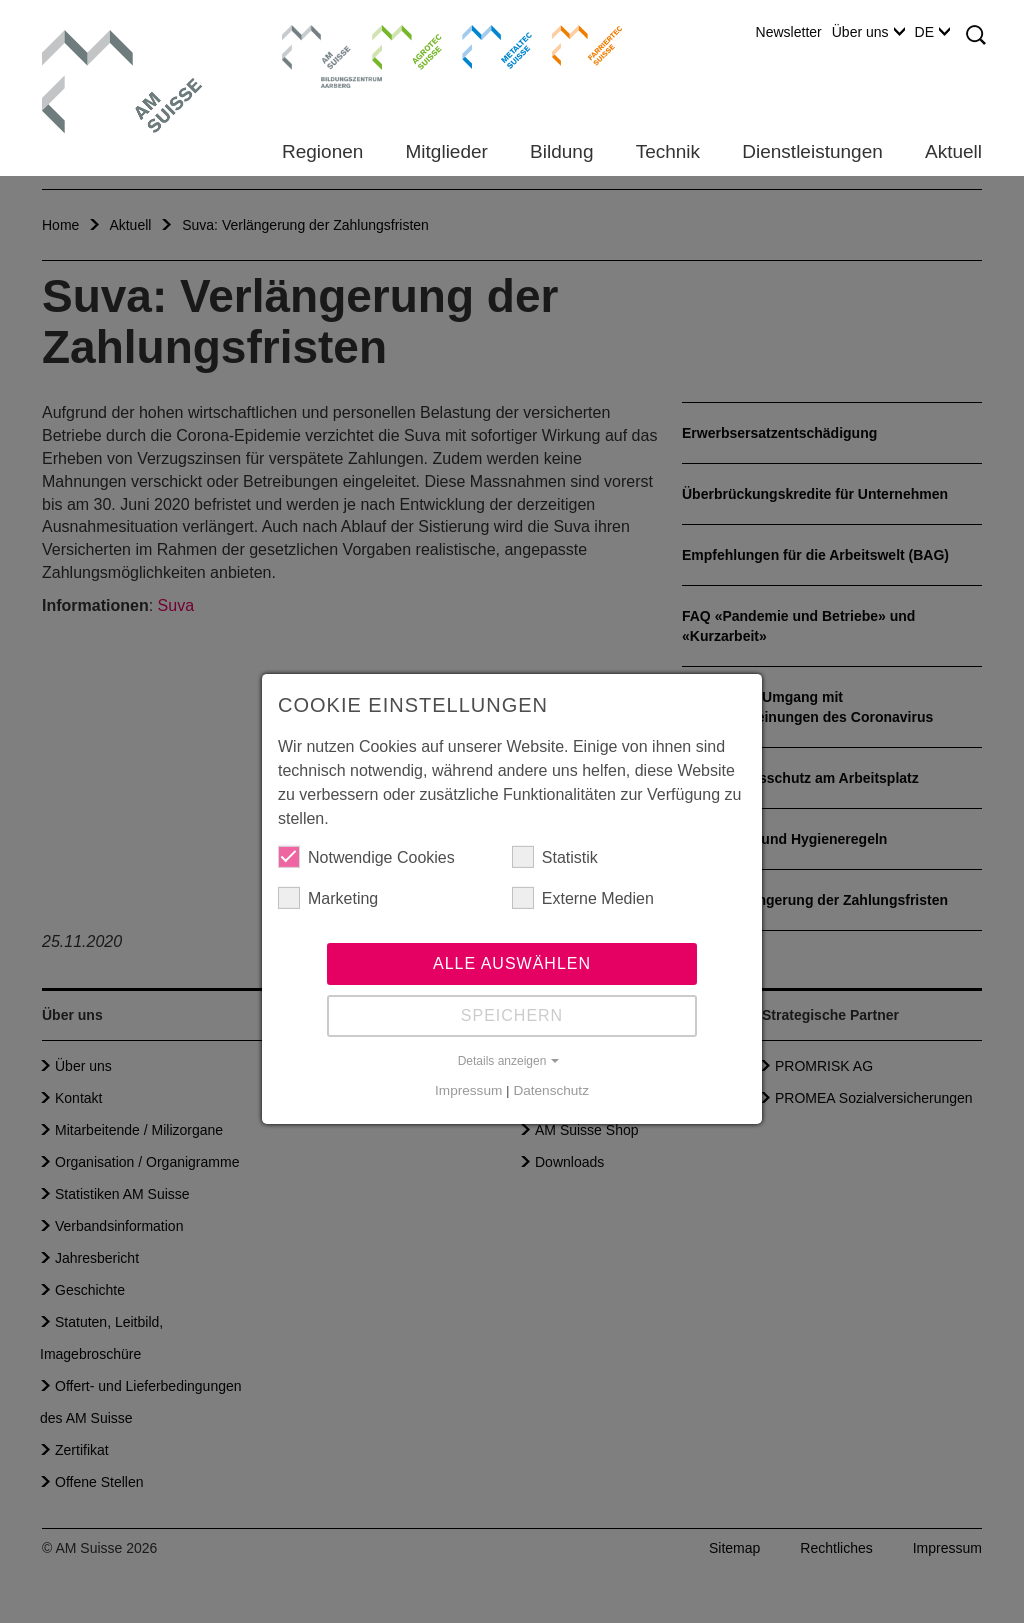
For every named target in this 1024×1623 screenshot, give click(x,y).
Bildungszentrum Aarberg (317, 45)
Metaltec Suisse (484, 45)
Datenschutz (551, 1091)
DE (932, 32)
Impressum (468, 1091)
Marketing (328, 899)
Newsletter (789, 32)
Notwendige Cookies (366, 858)
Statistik (555, 858)
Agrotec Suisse (392, 45)
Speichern (512, 1016)
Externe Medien (583, 899)
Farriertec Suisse (577, 45)
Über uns (868, 32)
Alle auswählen (512, 964)
